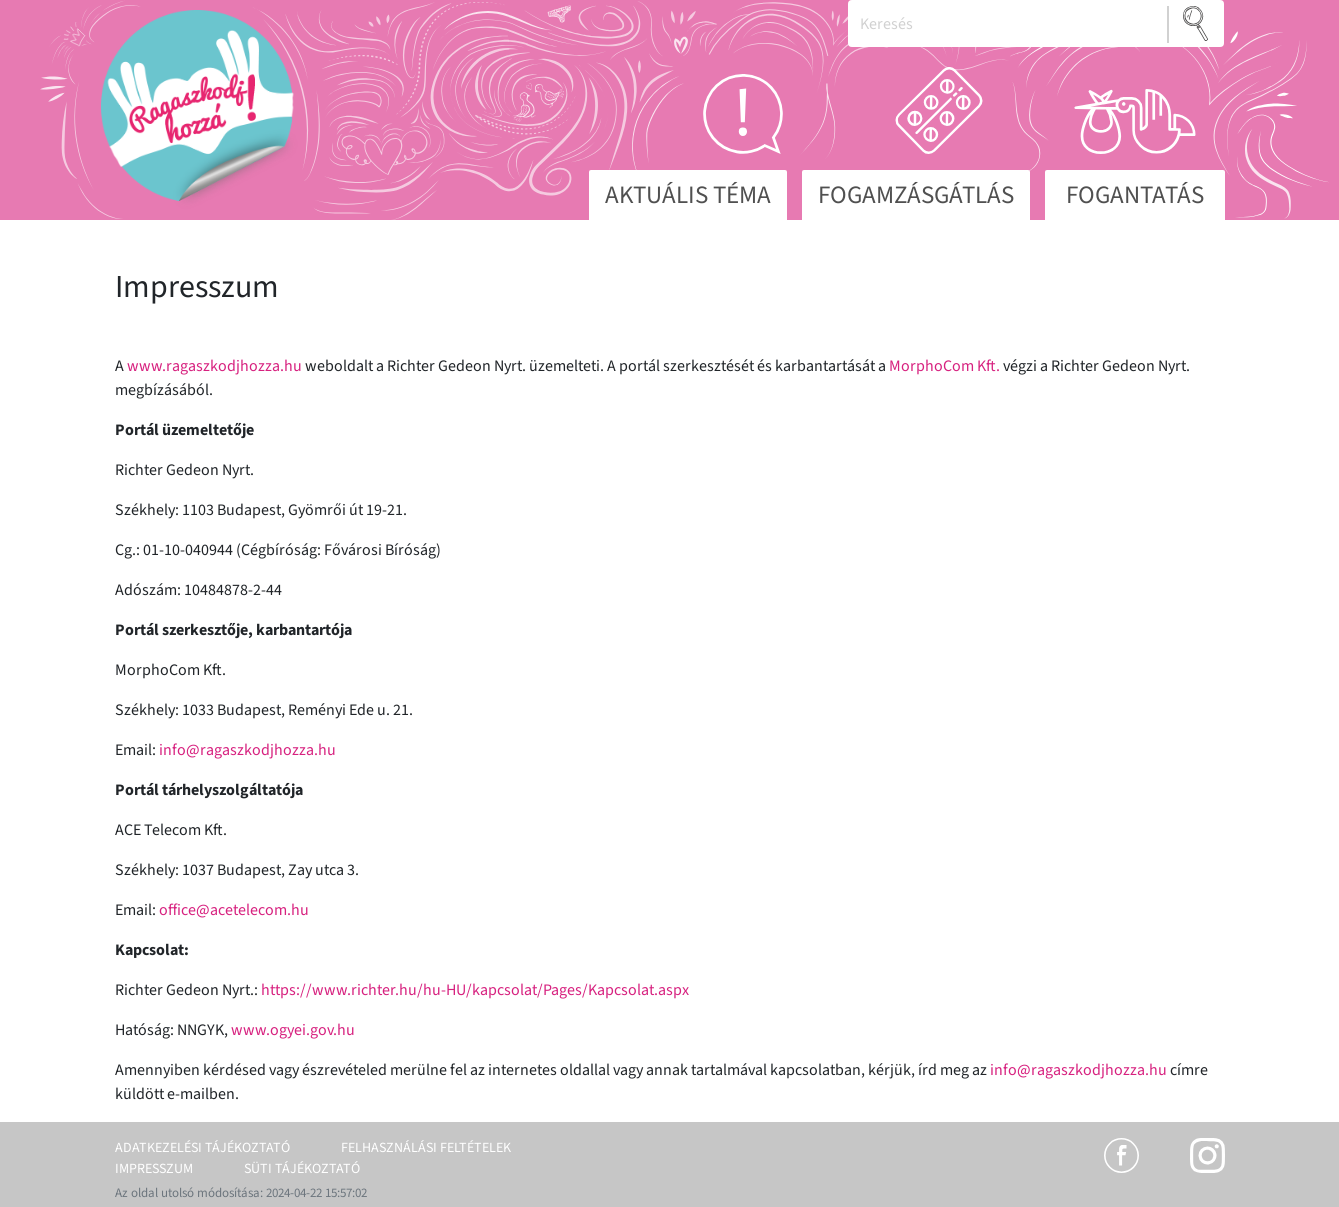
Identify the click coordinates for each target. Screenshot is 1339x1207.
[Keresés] (1008, 23)
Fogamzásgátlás (916, 195)
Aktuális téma (688, 195)
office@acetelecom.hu (234, 910)
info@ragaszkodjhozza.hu (247, 750)
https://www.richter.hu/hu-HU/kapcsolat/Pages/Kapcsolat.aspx (475, 990)
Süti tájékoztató (302, 1169)
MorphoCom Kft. (944, 366)
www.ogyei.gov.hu (293, 1030)
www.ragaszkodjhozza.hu (214, 366)
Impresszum (154, 1169)
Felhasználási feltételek (426, 1148)
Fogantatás (1135, 195)
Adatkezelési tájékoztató (202, 1148)
